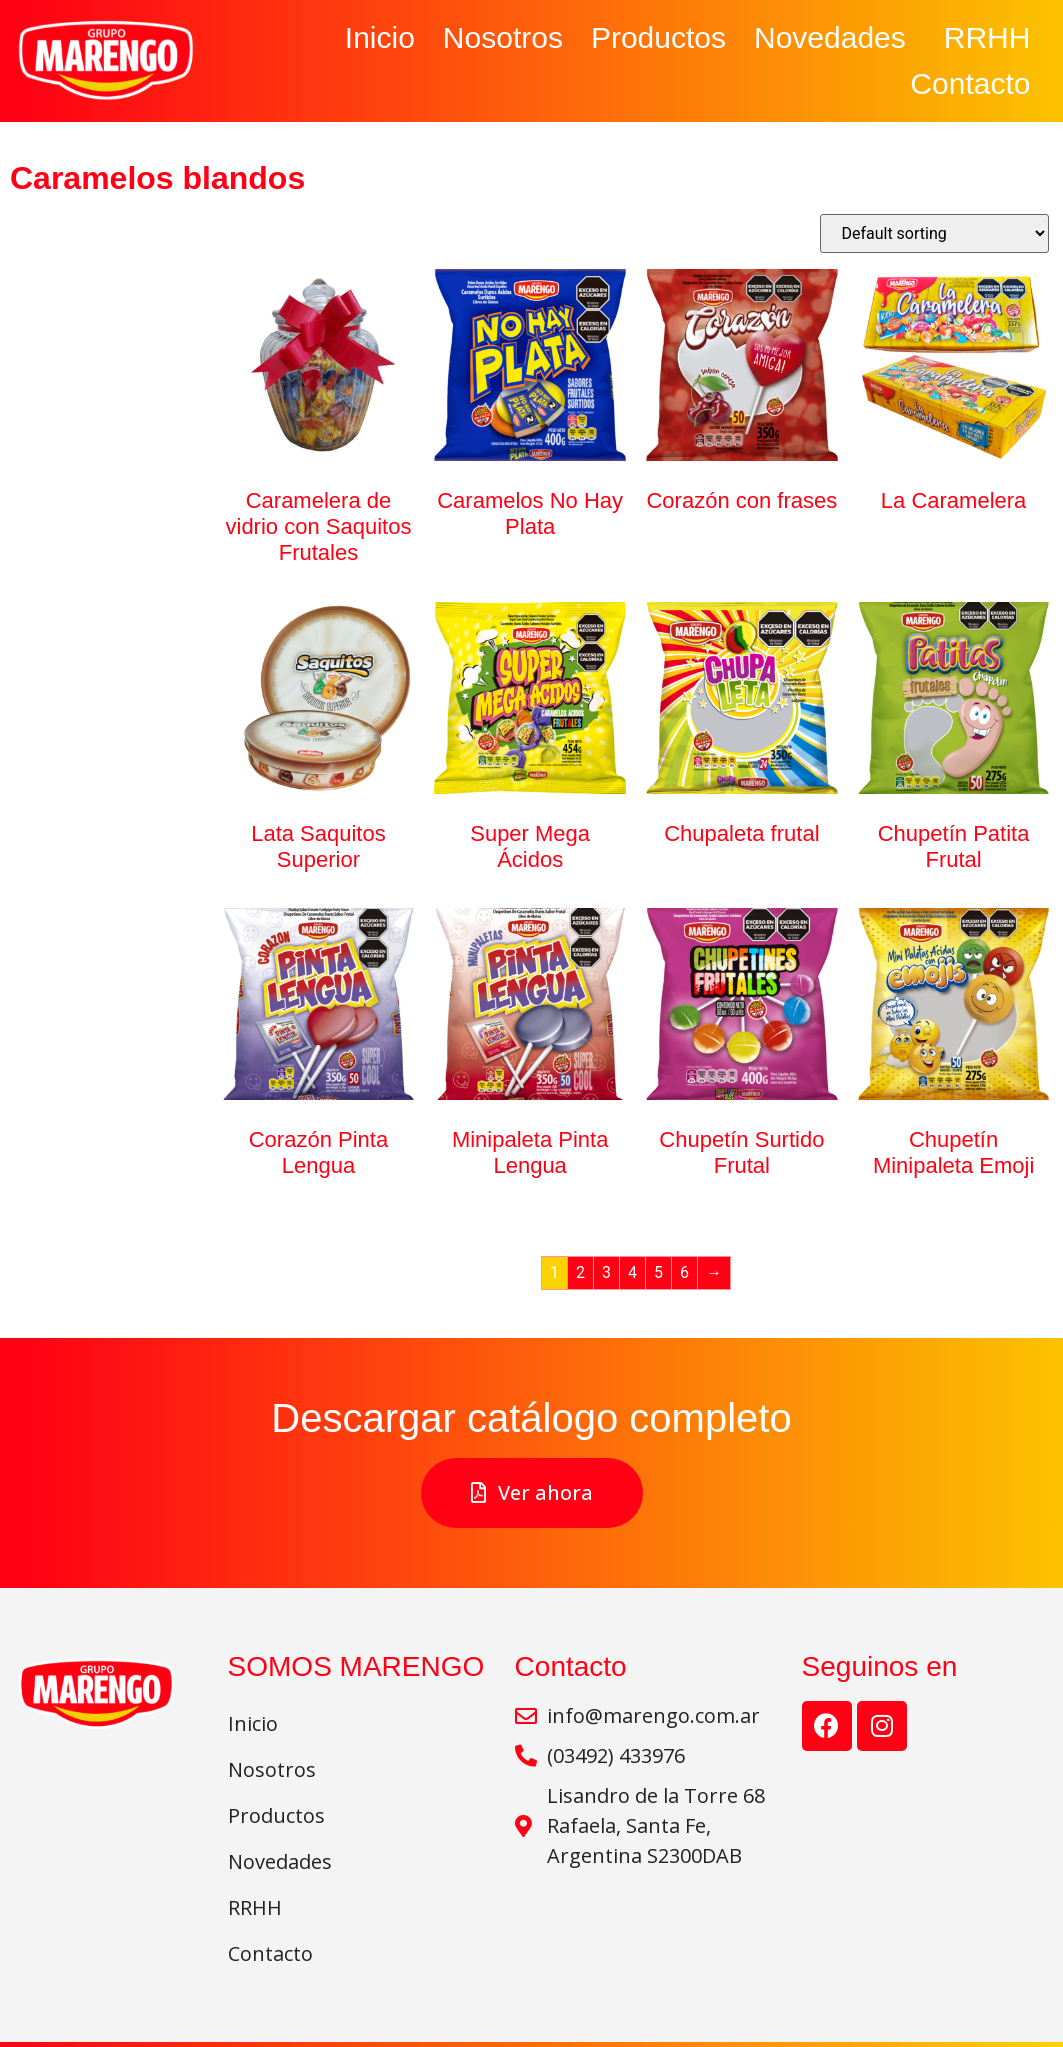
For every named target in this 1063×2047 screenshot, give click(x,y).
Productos (658, 37)
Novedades (835, 37)
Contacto (970, 83)
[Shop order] (934, 233)
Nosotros (503, 37)
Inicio (380, 37)
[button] (532, 1493)
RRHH (987, 37)
